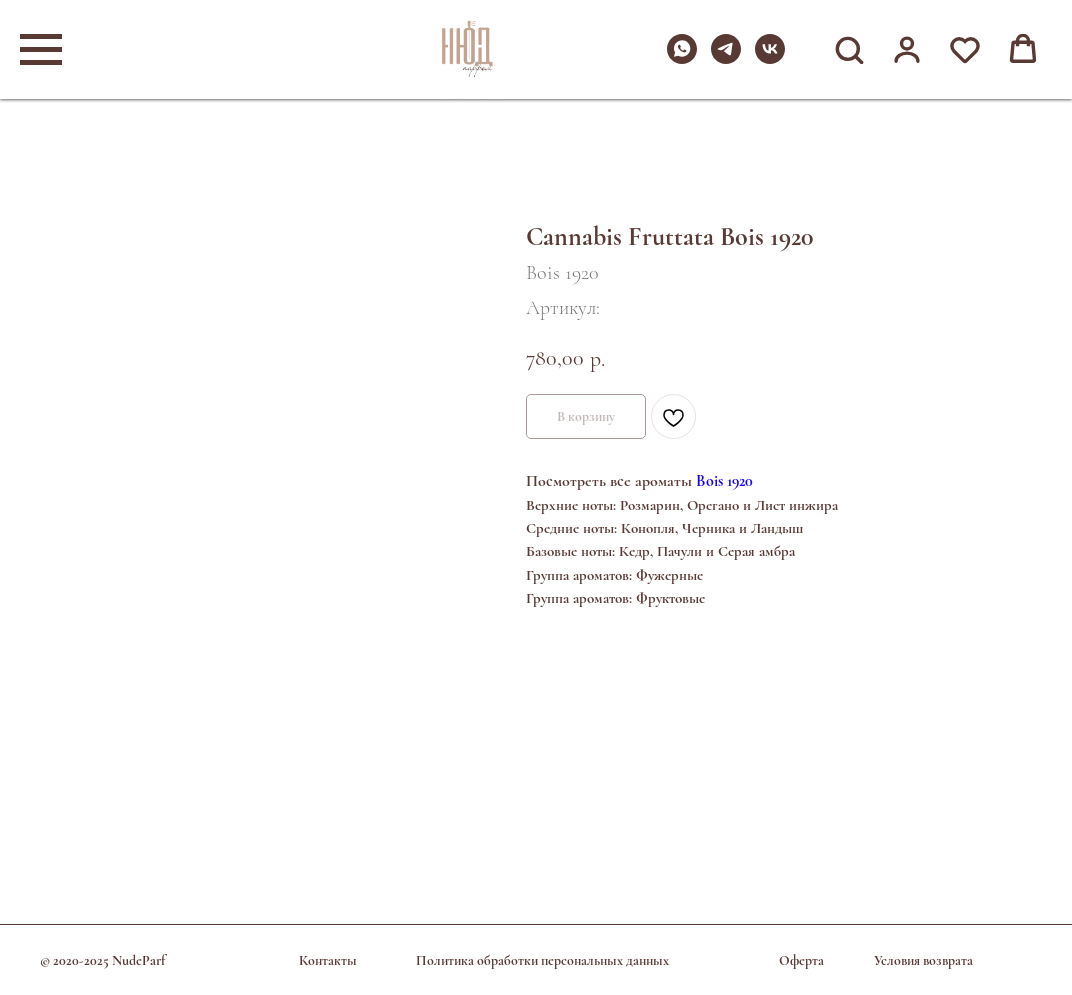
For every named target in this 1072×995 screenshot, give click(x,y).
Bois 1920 (724, 481)
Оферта (801, 960)
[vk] (770, 58)
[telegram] (726, 58)
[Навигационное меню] (41, 50)
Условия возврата (923, 960)
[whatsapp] (682, 58)
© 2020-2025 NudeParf (102, 960)
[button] (849, 49)
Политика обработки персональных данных (542, 960)
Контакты (328, 960)
